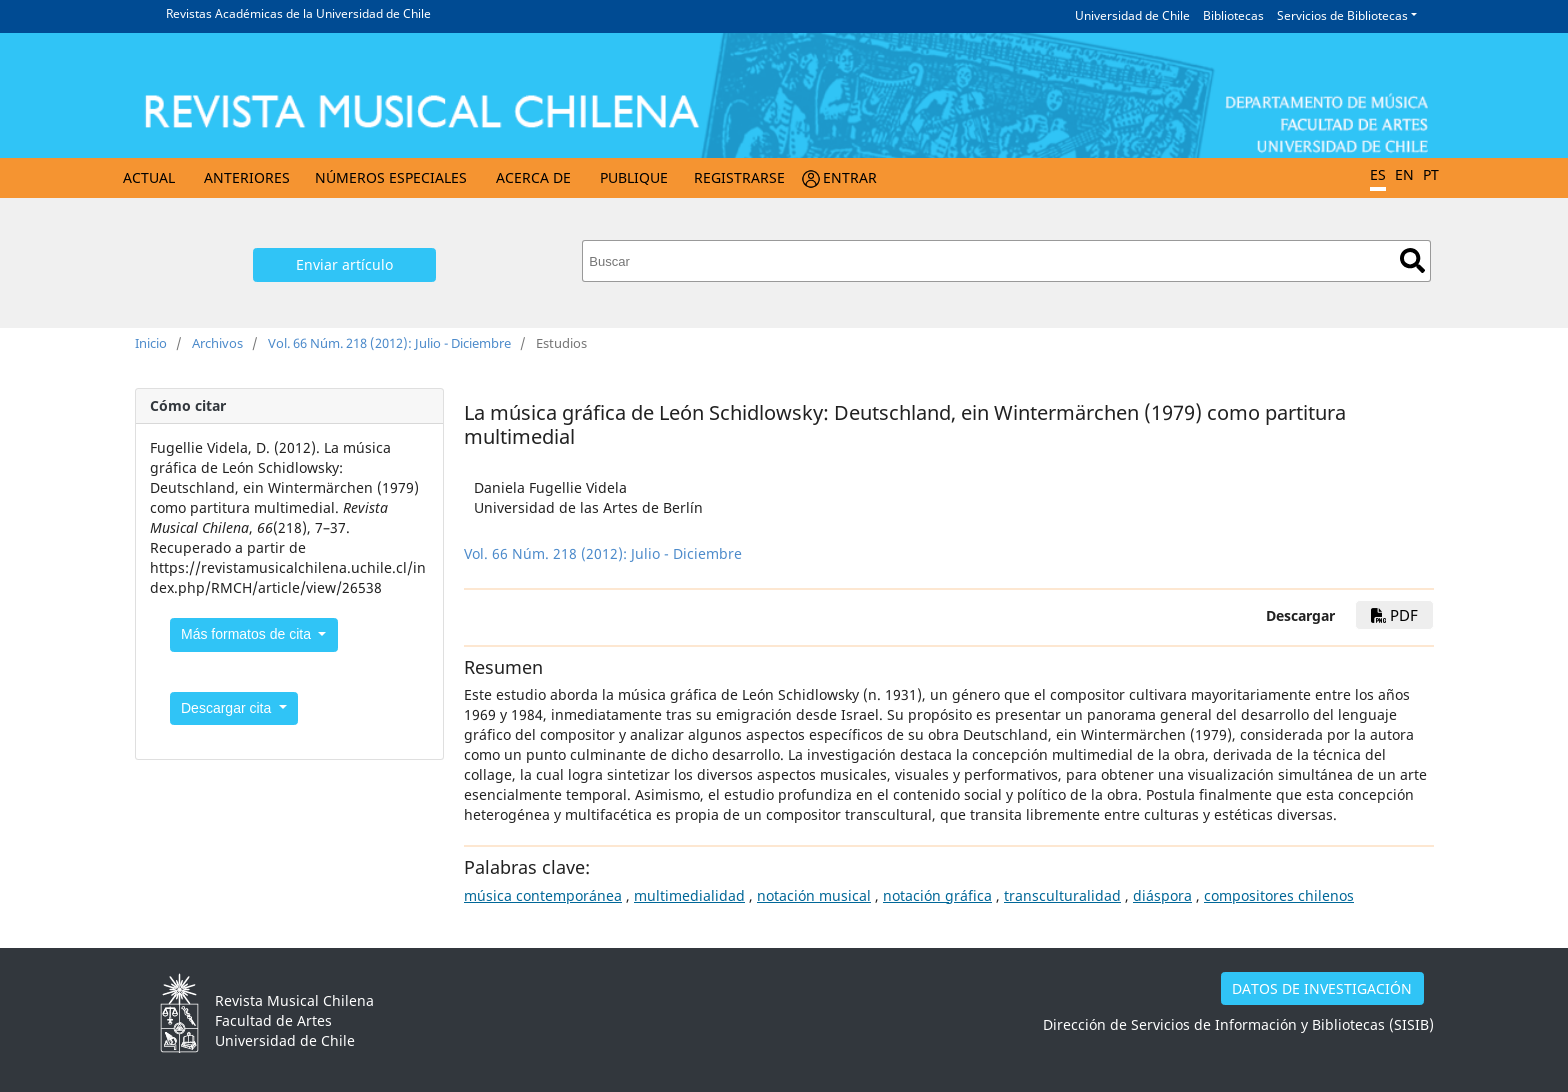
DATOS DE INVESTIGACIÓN (1322, 988)
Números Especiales (391, 177)
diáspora (1162, 895)
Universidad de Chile (1132, 15)
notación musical (814, 895)
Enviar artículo (344, 264)
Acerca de (533, 177)
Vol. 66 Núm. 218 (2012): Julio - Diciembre (389, 343)
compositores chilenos (1279, 895)
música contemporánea (543, 895)
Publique (634, 177)
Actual (149, 177)
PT (1431, 174)
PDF (1394, 615)
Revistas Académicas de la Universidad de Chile (298, 13)
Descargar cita (228, 708)
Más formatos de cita (248, 634)
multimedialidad (689, 895)
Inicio (151, 343)
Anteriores (247, 177)
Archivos (217, 343)
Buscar (1412, 260)
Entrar (850, 177)
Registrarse (739, 177)
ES (1378, 174)
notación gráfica (937, 895)
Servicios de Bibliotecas (1342, 15)
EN (1404, 174)
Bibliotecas (1233, 15)
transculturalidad (1062, 895)
